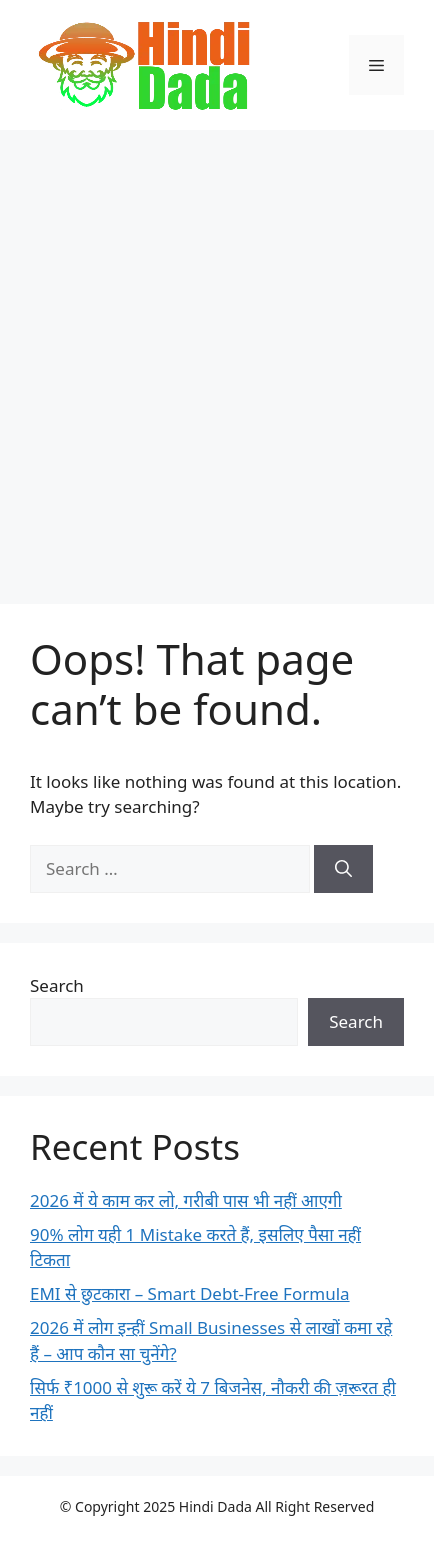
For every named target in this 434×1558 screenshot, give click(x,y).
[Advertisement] (217, 357)
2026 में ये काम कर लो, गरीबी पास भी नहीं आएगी (186, 1200)
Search (57, 985)
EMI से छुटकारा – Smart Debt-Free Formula (190, 1293)
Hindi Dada (217, 1506)
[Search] (343, 869)
